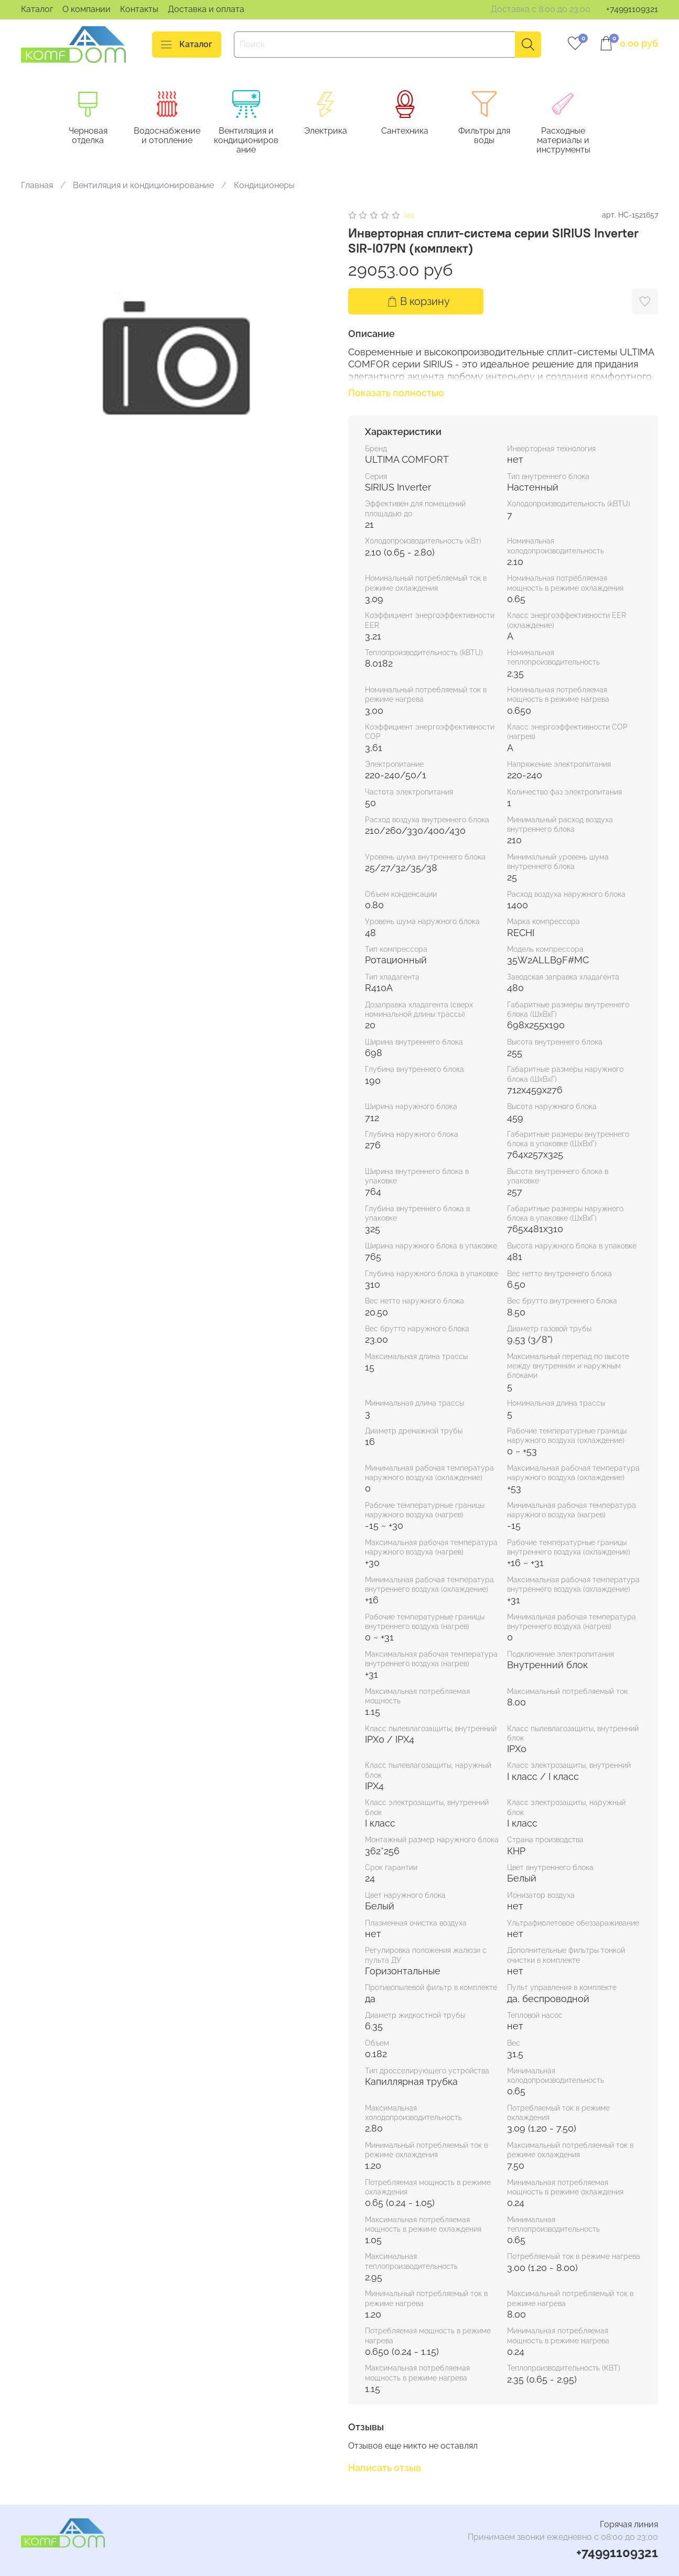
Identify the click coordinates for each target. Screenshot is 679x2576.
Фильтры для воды (496, 136)
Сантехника (414, 131)
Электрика (333, 131)
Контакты (139, 9)
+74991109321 (632, 9)
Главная (37, 186)
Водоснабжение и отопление (170, 136)
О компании (86, 9)
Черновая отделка (89, 136)
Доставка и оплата (206, 9)
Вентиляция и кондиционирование (252, 140)
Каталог (37, 9)
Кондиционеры (264, 186)
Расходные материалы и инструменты (577, 140)
